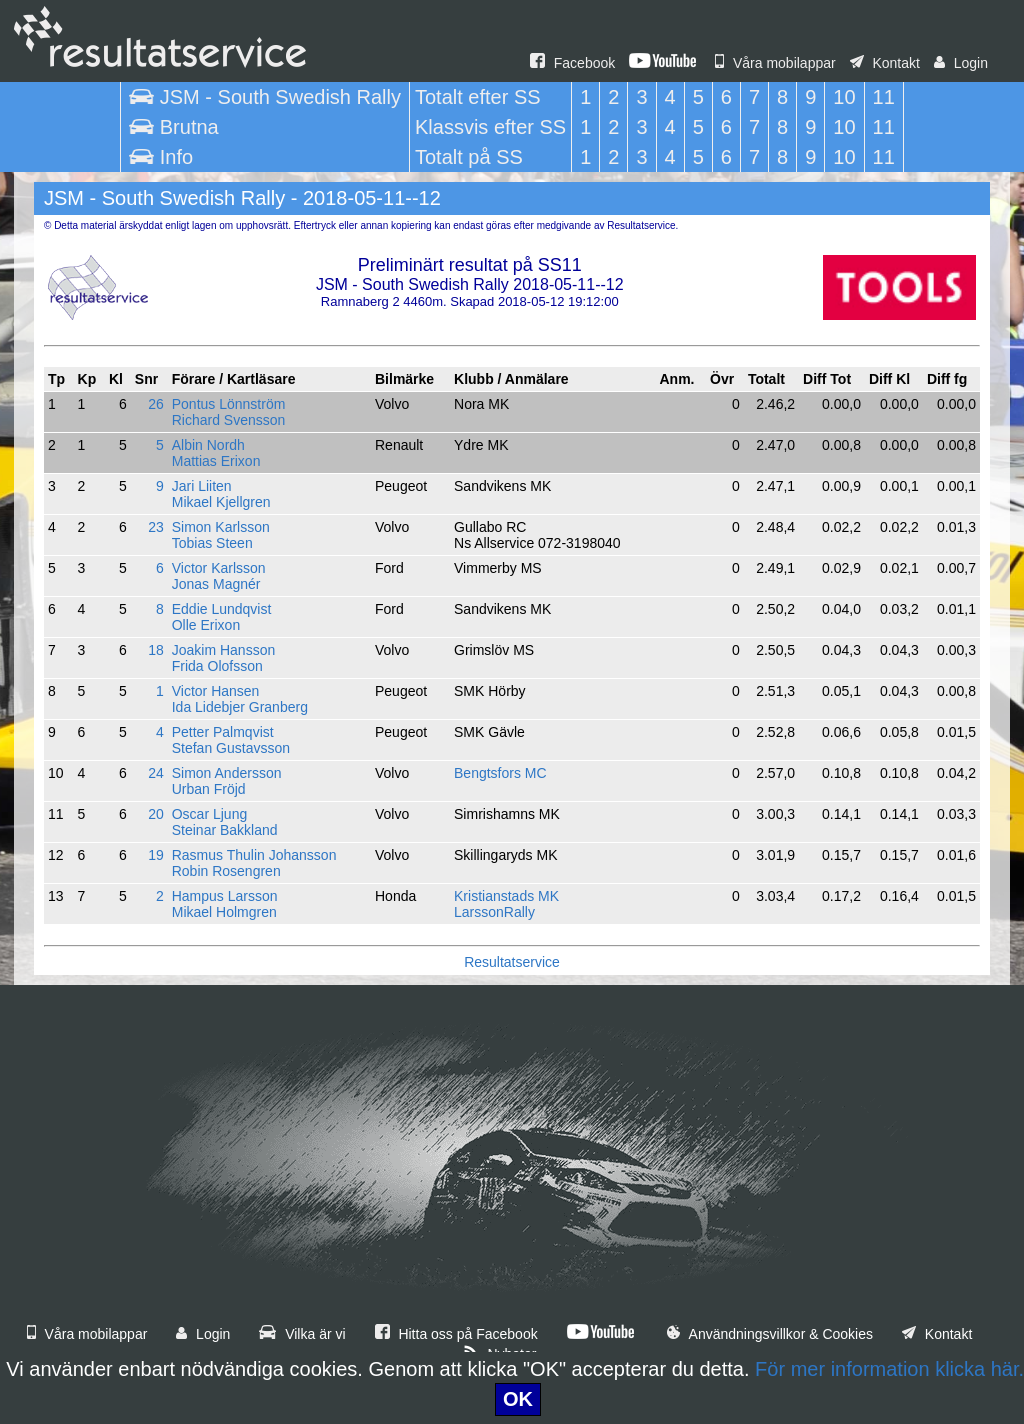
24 (156, 773)
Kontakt (885, 63)
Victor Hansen (216, 691)
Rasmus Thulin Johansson (254, 855)
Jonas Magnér (216, 584)
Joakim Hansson (224, 650)
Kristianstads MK (506, 896)
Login (961, 63)
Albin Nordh (208, 445)
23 (156, 527)
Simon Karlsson (221, 527)
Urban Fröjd (209, 789)
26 (156, 404)
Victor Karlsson (219, 568)
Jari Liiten (202, 486)
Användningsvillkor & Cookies (770, 1334)
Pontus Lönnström (229, 404)
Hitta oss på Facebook (456, 1334)
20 (156, 814)
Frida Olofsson (217, 666)
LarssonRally (494, 912)
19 (156, 855)
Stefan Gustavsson (231, 748)
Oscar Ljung (209, 814)
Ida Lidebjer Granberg (240, 707)
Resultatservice (512, 962)
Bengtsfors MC (500, 773)
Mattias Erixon (216, 461)
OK (518, 1399)
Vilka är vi (302, 1334)
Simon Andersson (227, 773)
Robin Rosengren (226, 871)
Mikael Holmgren (224, 912)
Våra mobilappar (775, 63)
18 (156, 650)
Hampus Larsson (225, 896)
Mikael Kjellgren (221, 502)
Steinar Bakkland (225, 830)
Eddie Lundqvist (222, 609)
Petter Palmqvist (223, 732)
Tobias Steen (212, 543)
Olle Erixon (206, 625)
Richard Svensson (229, 420)
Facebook (572, 63)
